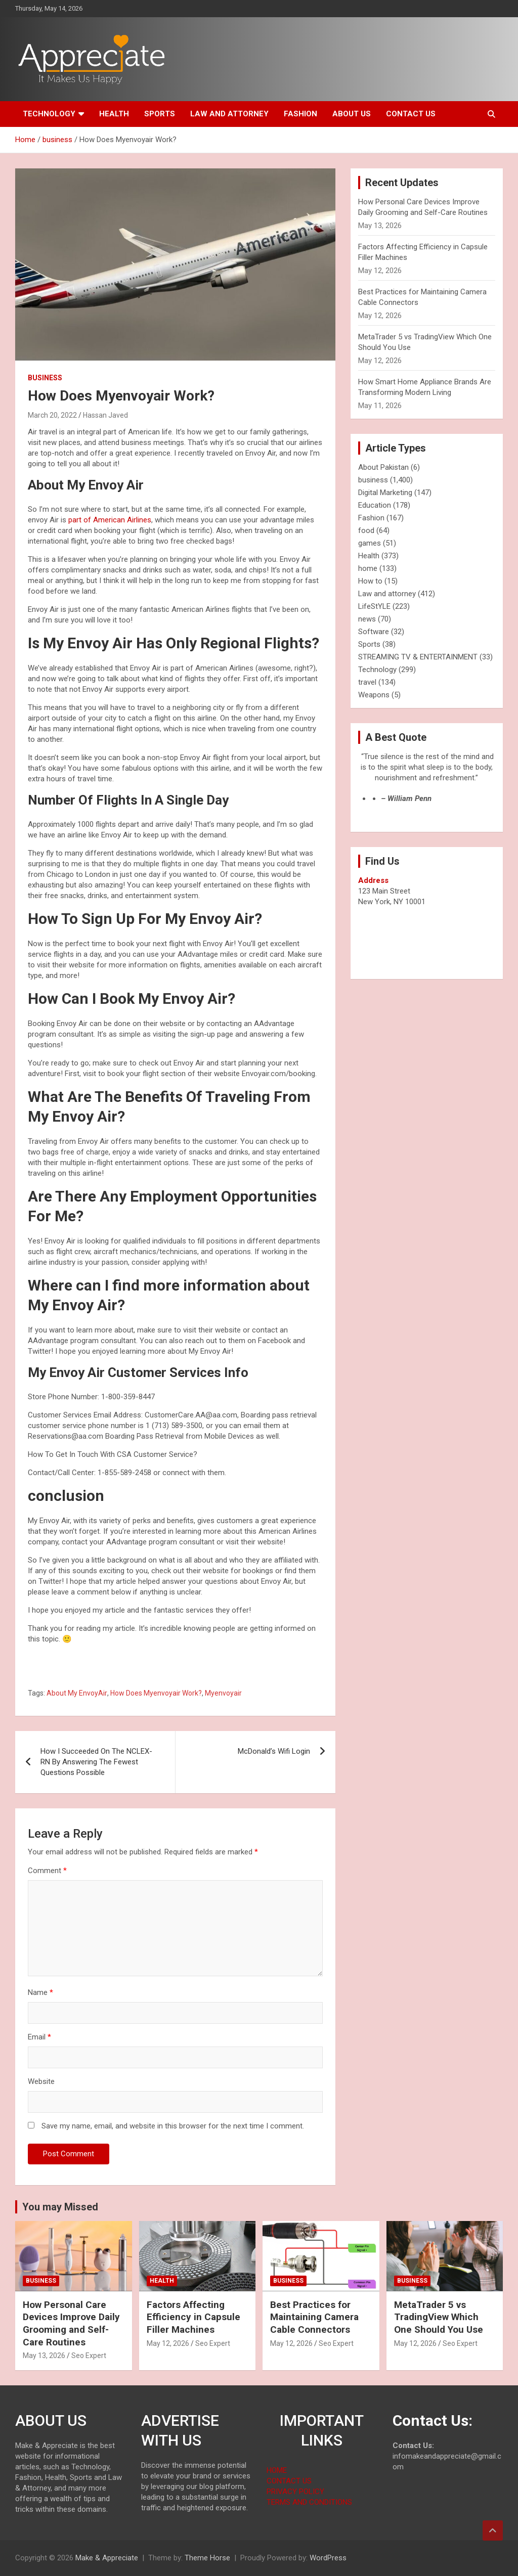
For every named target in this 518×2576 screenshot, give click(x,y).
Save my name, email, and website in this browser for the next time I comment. (172, 2125)
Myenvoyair (223, 1693)
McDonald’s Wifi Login (274, 1751)
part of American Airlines (108, 519)
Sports (159, 113)
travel (367, 682)
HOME (277, 2470)
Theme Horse (207, 2557)
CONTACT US (289, 2480)
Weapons (374, 694)
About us (351, 113)
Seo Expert (88, 2355)
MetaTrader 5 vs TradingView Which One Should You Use (438, 2317)
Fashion (300, 113)
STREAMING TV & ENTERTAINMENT (418, 656)
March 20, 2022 (52, 415)
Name (40, 1992)
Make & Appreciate (106, 2557)
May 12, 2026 (168, 2343)
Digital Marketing (385, 492)
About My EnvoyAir (77, 1693)
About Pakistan (383, 467)
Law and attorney (229, 113)
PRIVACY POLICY (295, 2491)
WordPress (328, 2557)
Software (373, 631)
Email (39, 2036)
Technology (49, 113)
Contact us (411, 113)
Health (114, 113)
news (367, 619)
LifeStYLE (374, 606)
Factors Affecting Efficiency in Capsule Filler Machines (193, 2317)
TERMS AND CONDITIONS (309, 2502)
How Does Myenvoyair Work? (156, 1693)
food (366, 530)
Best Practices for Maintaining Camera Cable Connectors (314, 2317)
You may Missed (60, 2207)
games (369, 543)
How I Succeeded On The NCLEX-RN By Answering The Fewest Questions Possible (96, 1762)
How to (370, 581)
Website (41, 2081)
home (367, 568)
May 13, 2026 (44, 2355)
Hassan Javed (105, 415)
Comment (47, 1870)
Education (374, 505)
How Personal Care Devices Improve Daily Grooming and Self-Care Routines (71, 2323)
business (45, 378)
